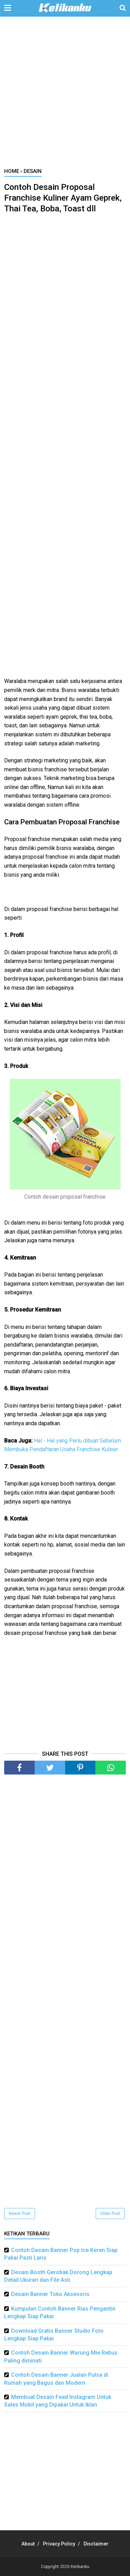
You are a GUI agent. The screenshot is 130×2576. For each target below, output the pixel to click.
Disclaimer (96, 2544)
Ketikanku (80, 2566)
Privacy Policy (59, 2544)
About (28, 2544)
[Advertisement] (65, 96)
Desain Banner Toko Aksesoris (50, 2294)
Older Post (110, 2213)
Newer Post (20, 2213)
